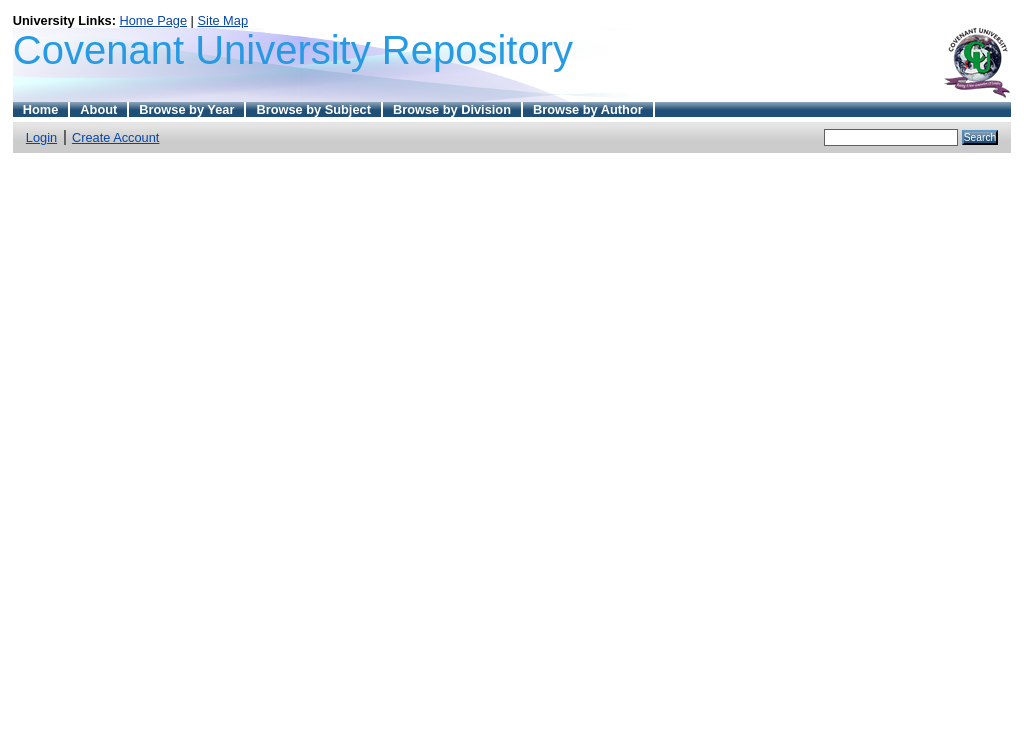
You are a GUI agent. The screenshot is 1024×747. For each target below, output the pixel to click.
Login (41, 137)
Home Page (153, 20)
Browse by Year (186, 109)
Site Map (223, 20)
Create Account (116, 137)
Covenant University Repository (293, 50)
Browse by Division (452, 109)
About (98, 109)
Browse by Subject (313, 109)
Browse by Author (588, 109)
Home (41, 109)
